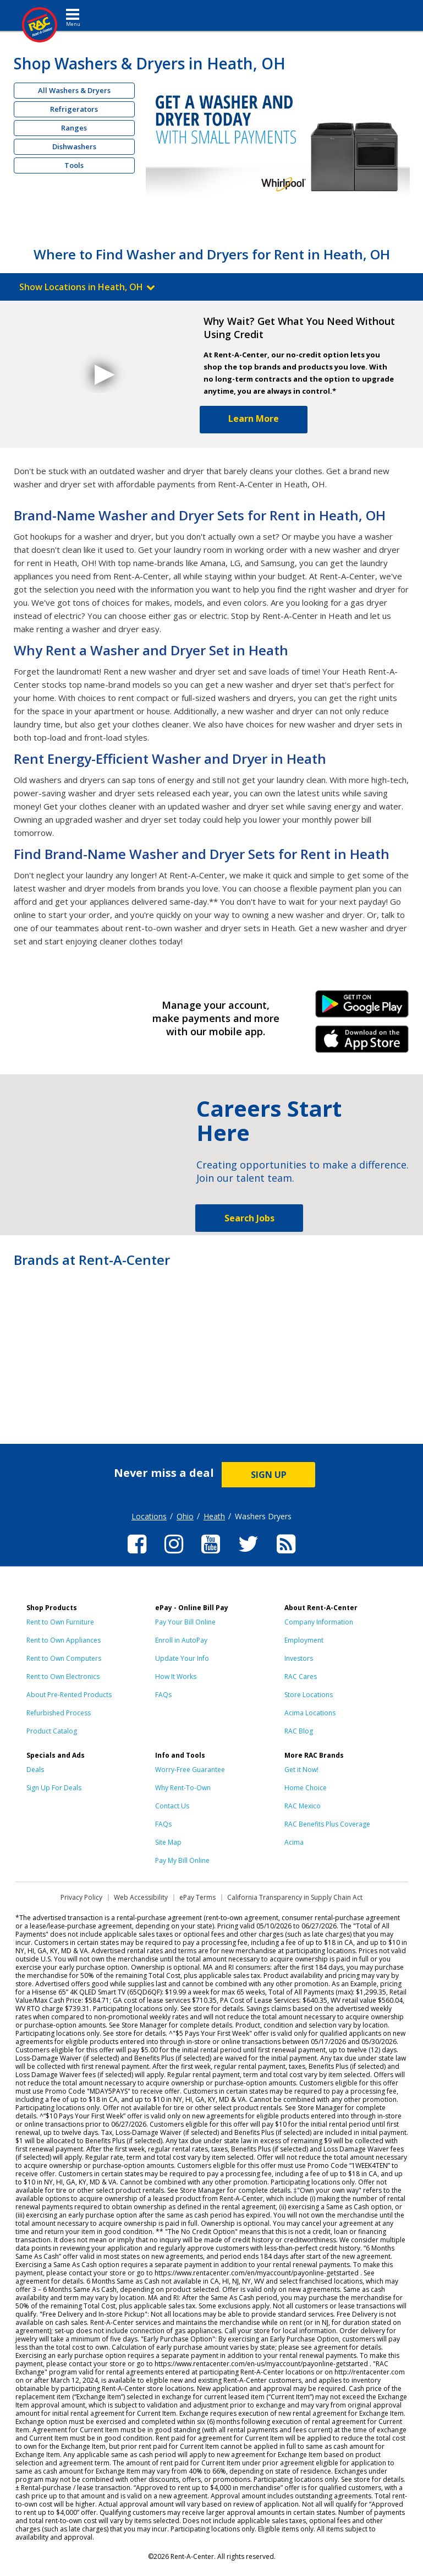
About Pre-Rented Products (69, 1694)
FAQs (163, 1694)
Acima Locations (310, 1713)
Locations (149, 1516)
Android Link (362, 1008)
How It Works (175, 1676)
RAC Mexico (302, 1806)
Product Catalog (51, 1731)
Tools (74, 165)
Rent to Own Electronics (63, 1676)
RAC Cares (300, 1676)
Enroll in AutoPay (181, 1640)
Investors (298, 1658)
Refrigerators (74, 109)
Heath (214, 1516)
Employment (303, 1640)
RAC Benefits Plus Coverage (327, 1824)
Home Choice (305, 1787)
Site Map (168, 1842)
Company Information (318, 1622)
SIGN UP (269, 1475)
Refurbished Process (58, 1713)
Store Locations (308, 1694)
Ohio (185, 1516)
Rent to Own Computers (63, 1658)
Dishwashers (74, 146)
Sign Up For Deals (53, 1787)
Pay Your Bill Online (185, 1622)
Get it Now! (301, 1769)
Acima (294, 1842)
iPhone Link (362, 1043)
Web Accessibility (141, 1897)
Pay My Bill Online (182, 1860)
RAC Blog (298, 1731)
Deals (35, 1769)
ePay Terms (197, 1897)
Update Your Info (182, 1658)
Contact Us (172, 1806)
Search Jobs (249, 1218)
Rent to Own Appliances (63, 1640)
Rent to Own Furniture (60, 1622)
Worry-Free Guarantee (190, 1769)
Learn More (253, 418)
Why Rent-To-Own (183, 1787)
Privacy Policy (81, 1897)
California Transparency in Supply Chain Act (294, 1897)
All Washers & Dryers (74, 90)
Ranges (74, 128)
